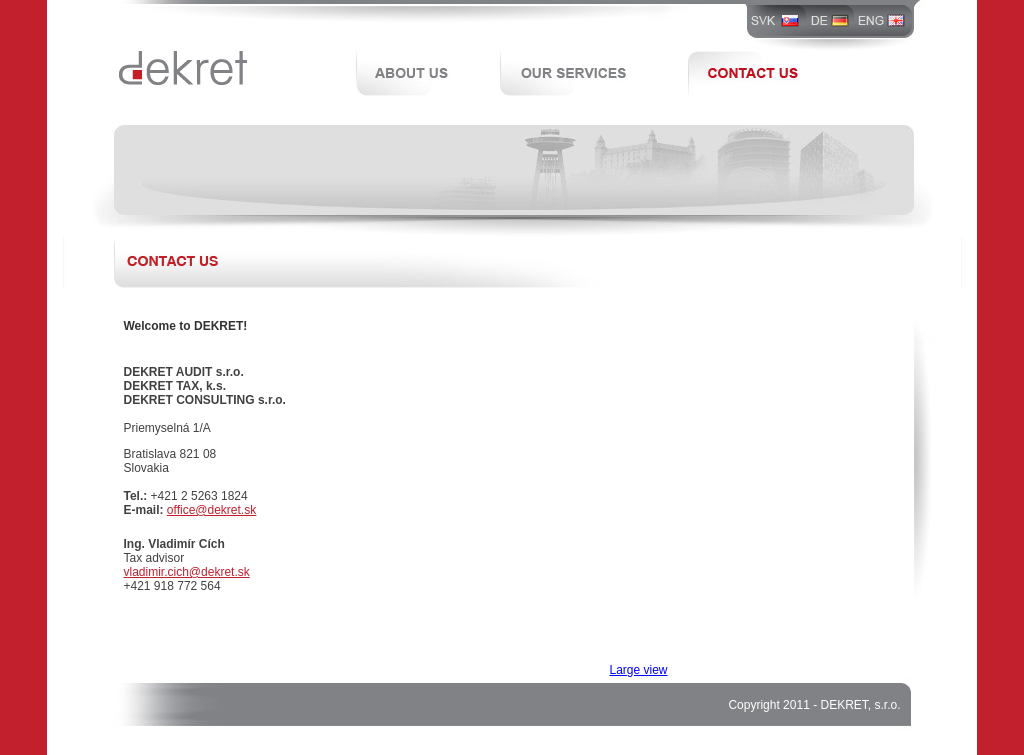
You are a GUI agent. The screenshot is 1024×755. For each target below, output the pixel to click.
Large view (639, 670)
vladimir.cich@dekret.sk (187, 572)
